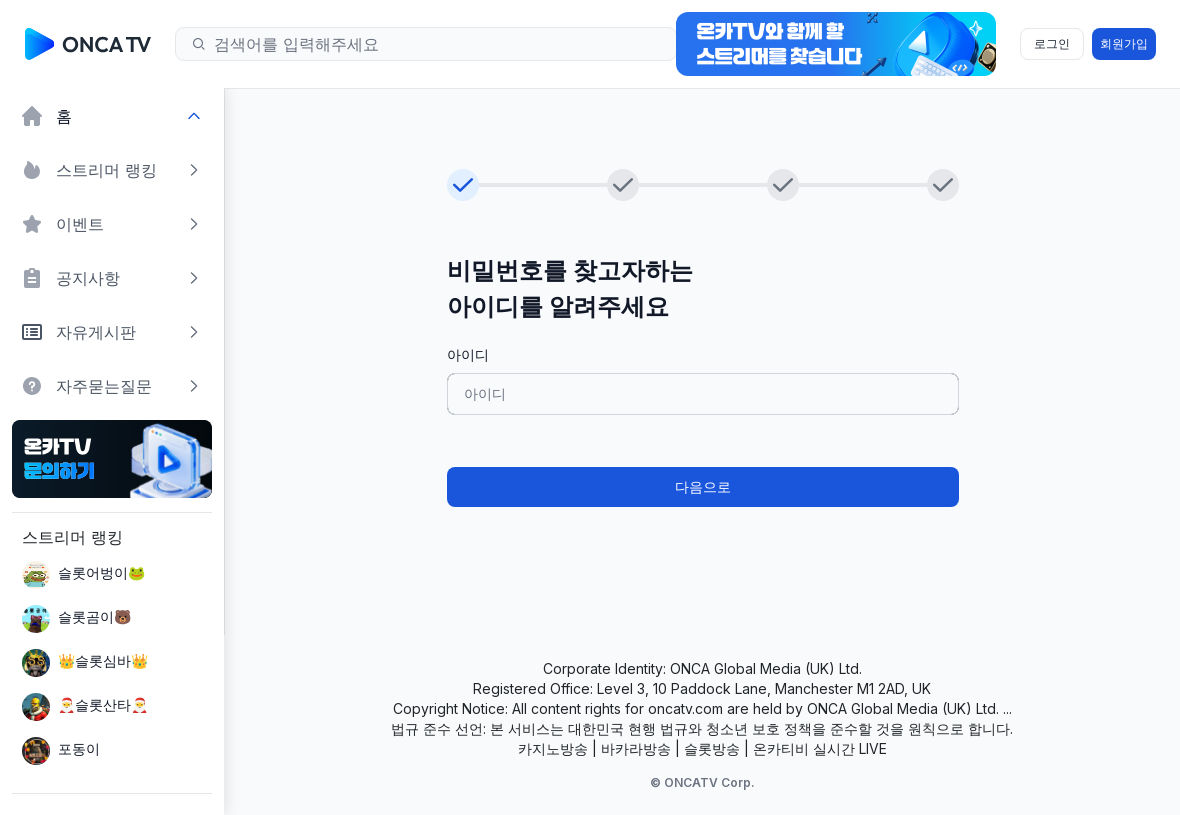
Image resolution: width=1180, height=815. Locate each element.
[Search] (433, 44)
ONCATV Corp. (709, 782)
